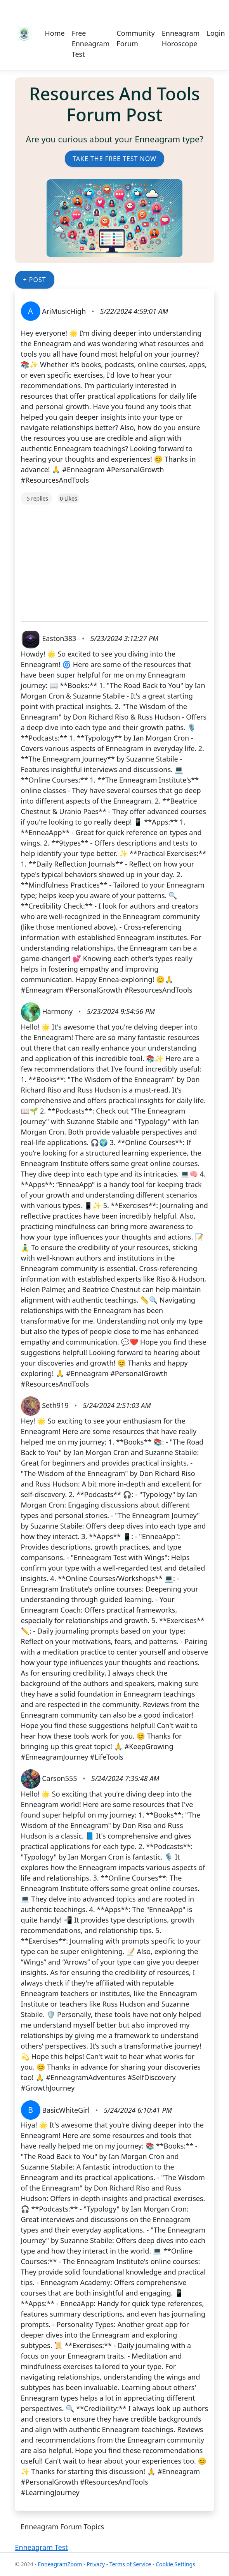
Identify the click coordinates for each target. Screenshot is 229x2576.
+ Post (34, 279)
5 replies (37, 498)
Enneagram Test (41, 2547)
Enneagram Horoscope (181, 38)
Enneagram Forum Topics (62, 2526)
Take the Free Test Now (114, 158)
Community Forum (135, 38)
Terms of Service (130, 2564)
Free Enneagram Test (91, 43)
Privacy (96, 2564)
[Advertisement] (114, 558)
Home (55, 33)
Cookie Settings (175, 2564)
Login (215, 33)
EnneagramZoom (60, 2564)
